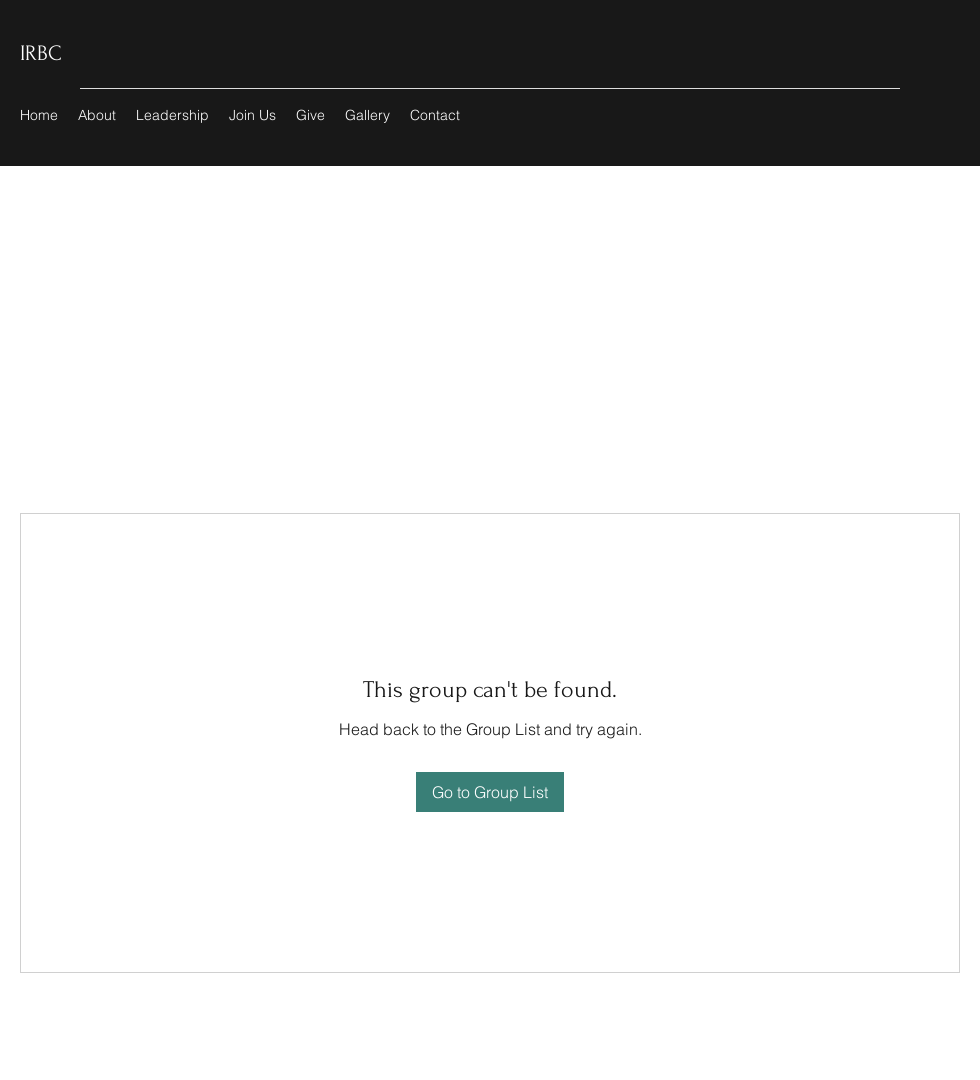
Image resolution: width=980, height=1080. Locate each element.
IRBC (41, 53)
